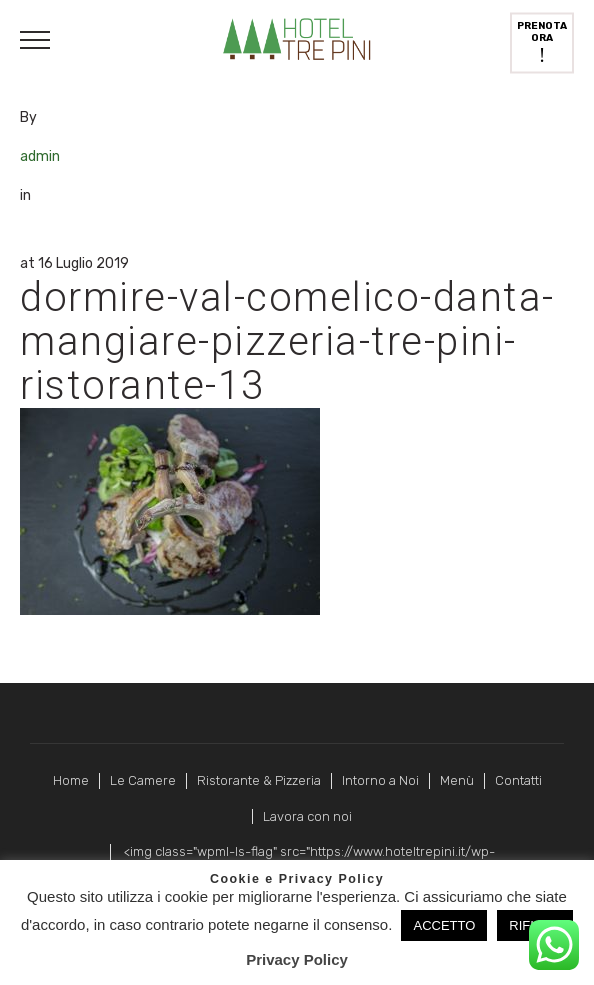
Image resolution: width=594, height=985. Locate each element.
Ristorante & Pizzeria (259, 780)
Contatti (518, 780)
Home (71, 780)
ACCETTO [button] (444, 925)
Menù (457, 780)
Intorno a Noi (380, 780)
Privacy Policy (297, 959)
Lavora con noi (307, 816)
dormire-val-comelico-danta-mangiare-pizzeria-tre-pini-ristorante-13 (287, 341)
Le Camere (143, 780)
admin (40, 156)
